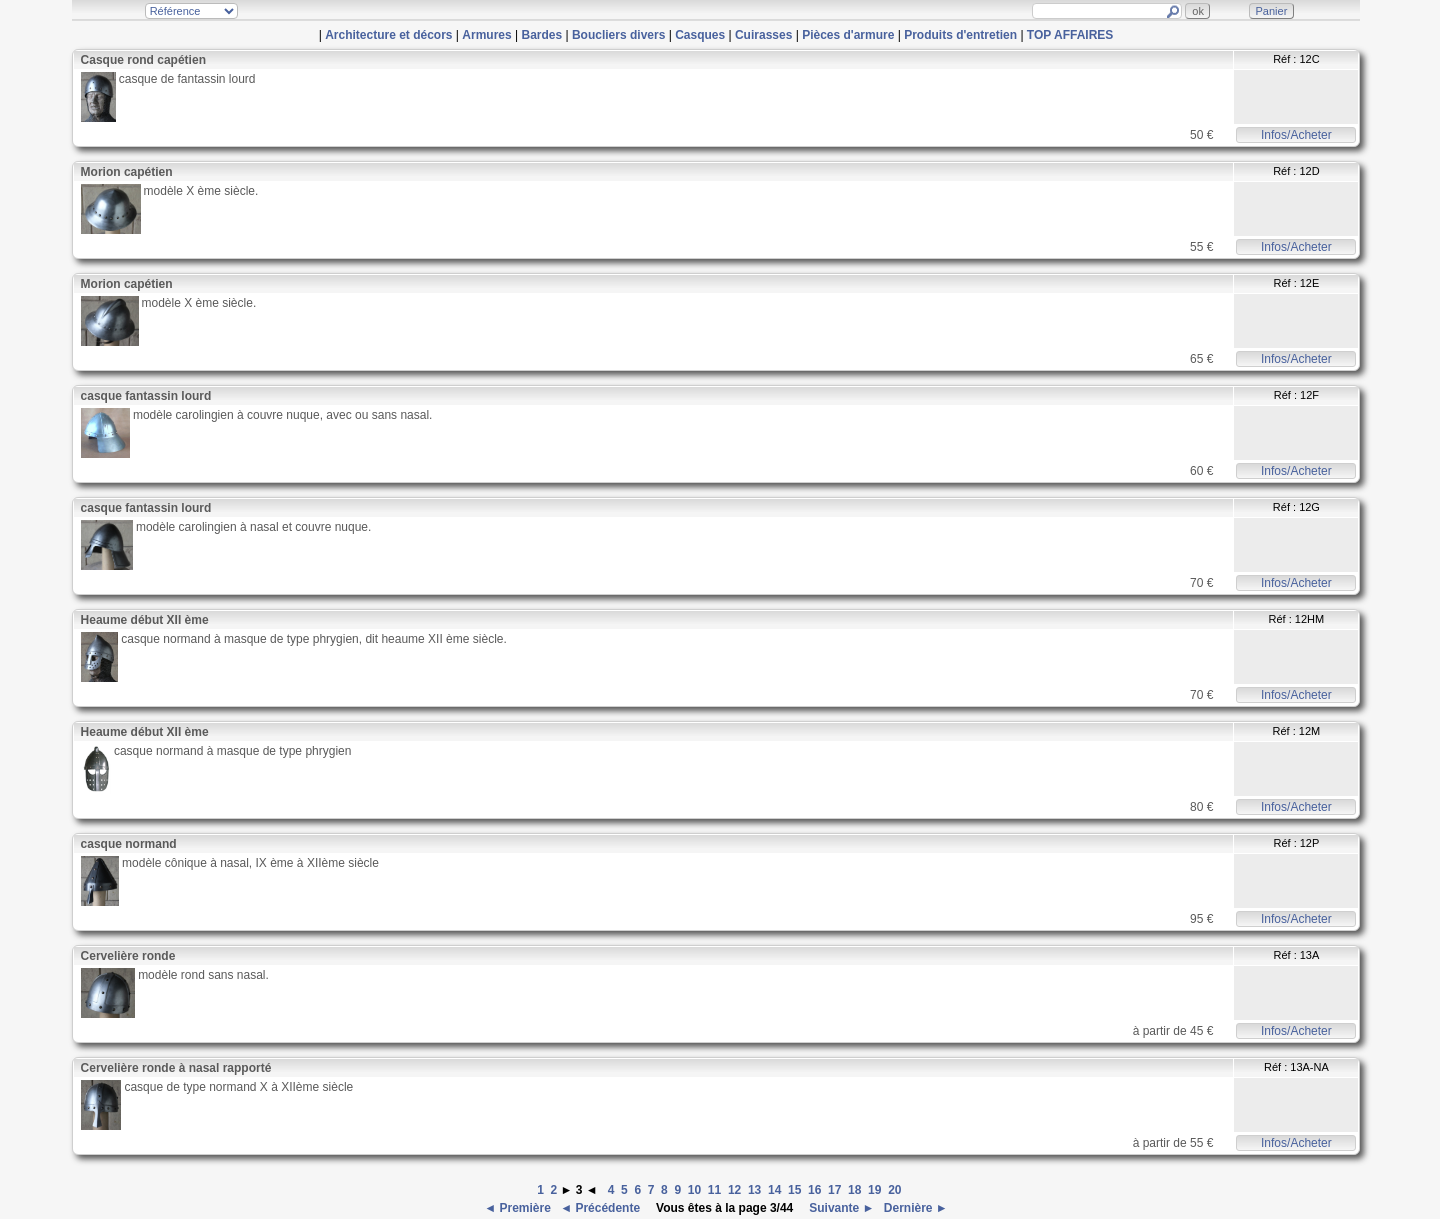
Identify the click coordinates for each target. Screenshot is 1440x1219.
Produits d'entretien (960, 35)
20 (894, 1190)
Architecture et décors (388, 35)
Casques (700, 35)
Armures (486, 35)
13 (754, 1190)
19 (874, 1190)
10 (694, 1190)
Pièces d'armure (848, 35)
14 (774, 1190)
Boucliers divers (618, 35)
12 (734, 1190)
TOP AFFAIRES (1070, 35)
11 (714, 1190)
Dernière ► (914, 1208)
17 (834, 1190)
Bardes (541, 35)
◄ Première (519, 1208)
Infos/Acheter (1296, 135)
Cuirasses (763, 35)
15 (794, 1190)
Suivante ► (840, 1208)
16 (814, 1190)
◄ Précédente (601, 1208)
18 (854, 1190)
